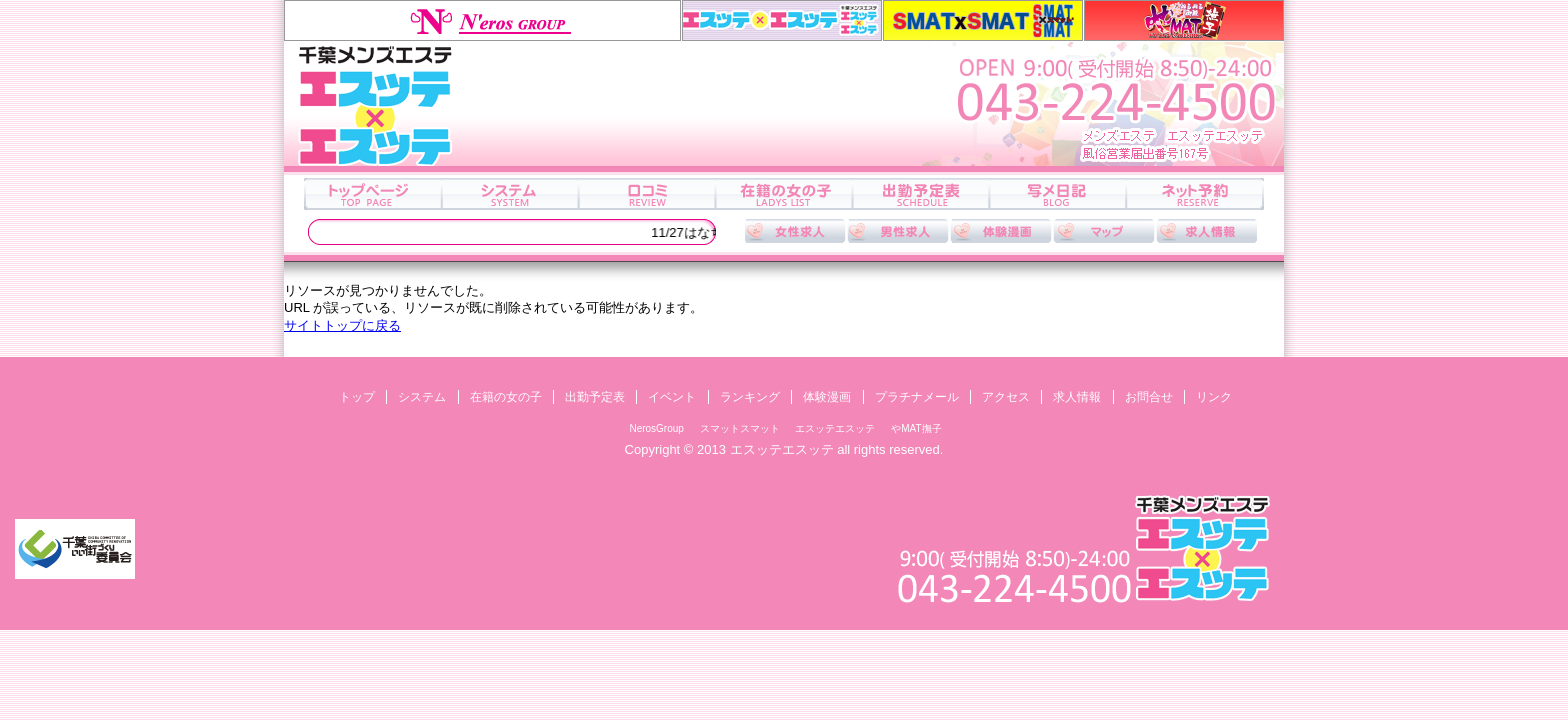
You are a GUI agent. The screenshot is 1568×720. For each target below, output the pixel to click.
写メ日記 (1057, 194)
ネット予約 (1194, 194)
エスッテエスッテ (782, 20)
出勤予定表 (920, 194)
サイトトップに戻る (342, 325)
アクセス (1104, 231)
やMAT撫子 (1184, 20)
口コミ (646, 194)
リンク (1214, 397)
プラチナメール (917, 397)
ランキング (750, 397)
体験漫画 (1001, 231)
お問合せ (1149, 397)
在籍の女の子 (783, 194)
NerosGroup (482, 20)
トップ (372, 194)
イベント (672, 397)
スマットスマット (983, 20)
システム (509, 194)
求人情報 (1207, 231)
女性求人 (795, 231)
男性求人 (898, 231)
